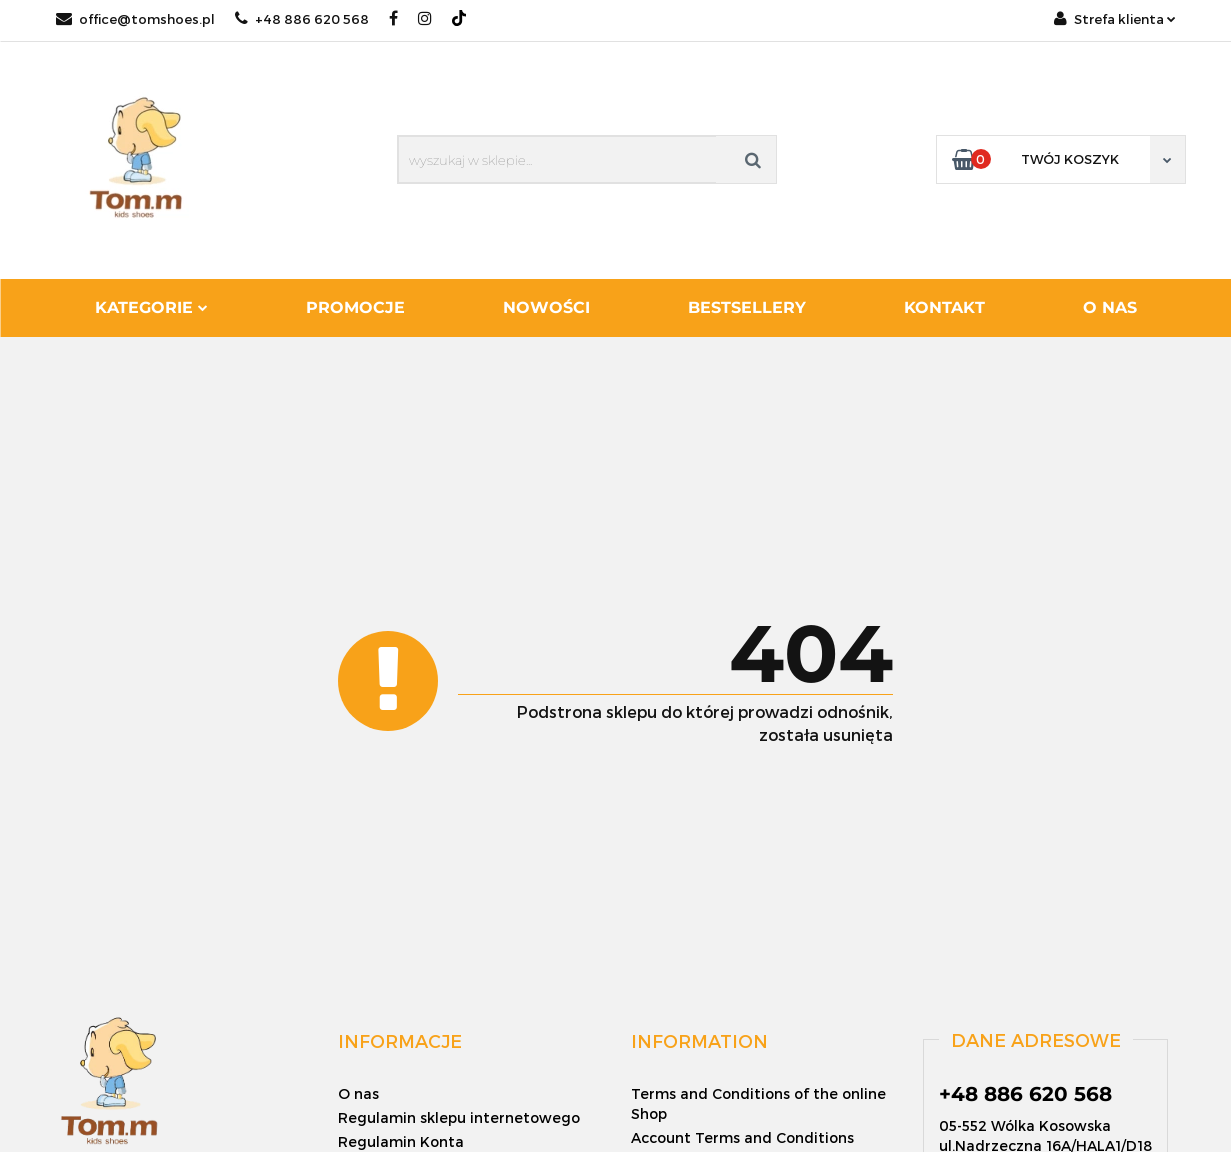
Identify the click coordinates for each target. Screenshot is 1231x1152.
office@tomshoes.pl (135, 19)
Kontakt (944, 307)
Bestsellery (747, 307)
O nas (1110, 307)
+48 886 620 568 (302, 19)
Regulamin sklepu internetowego (459, 1117)
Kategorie (151, 307)
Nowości (546, 307)
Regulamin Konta (401, 1141)
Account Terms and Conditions (742, 1137)
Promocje (355, 307)
